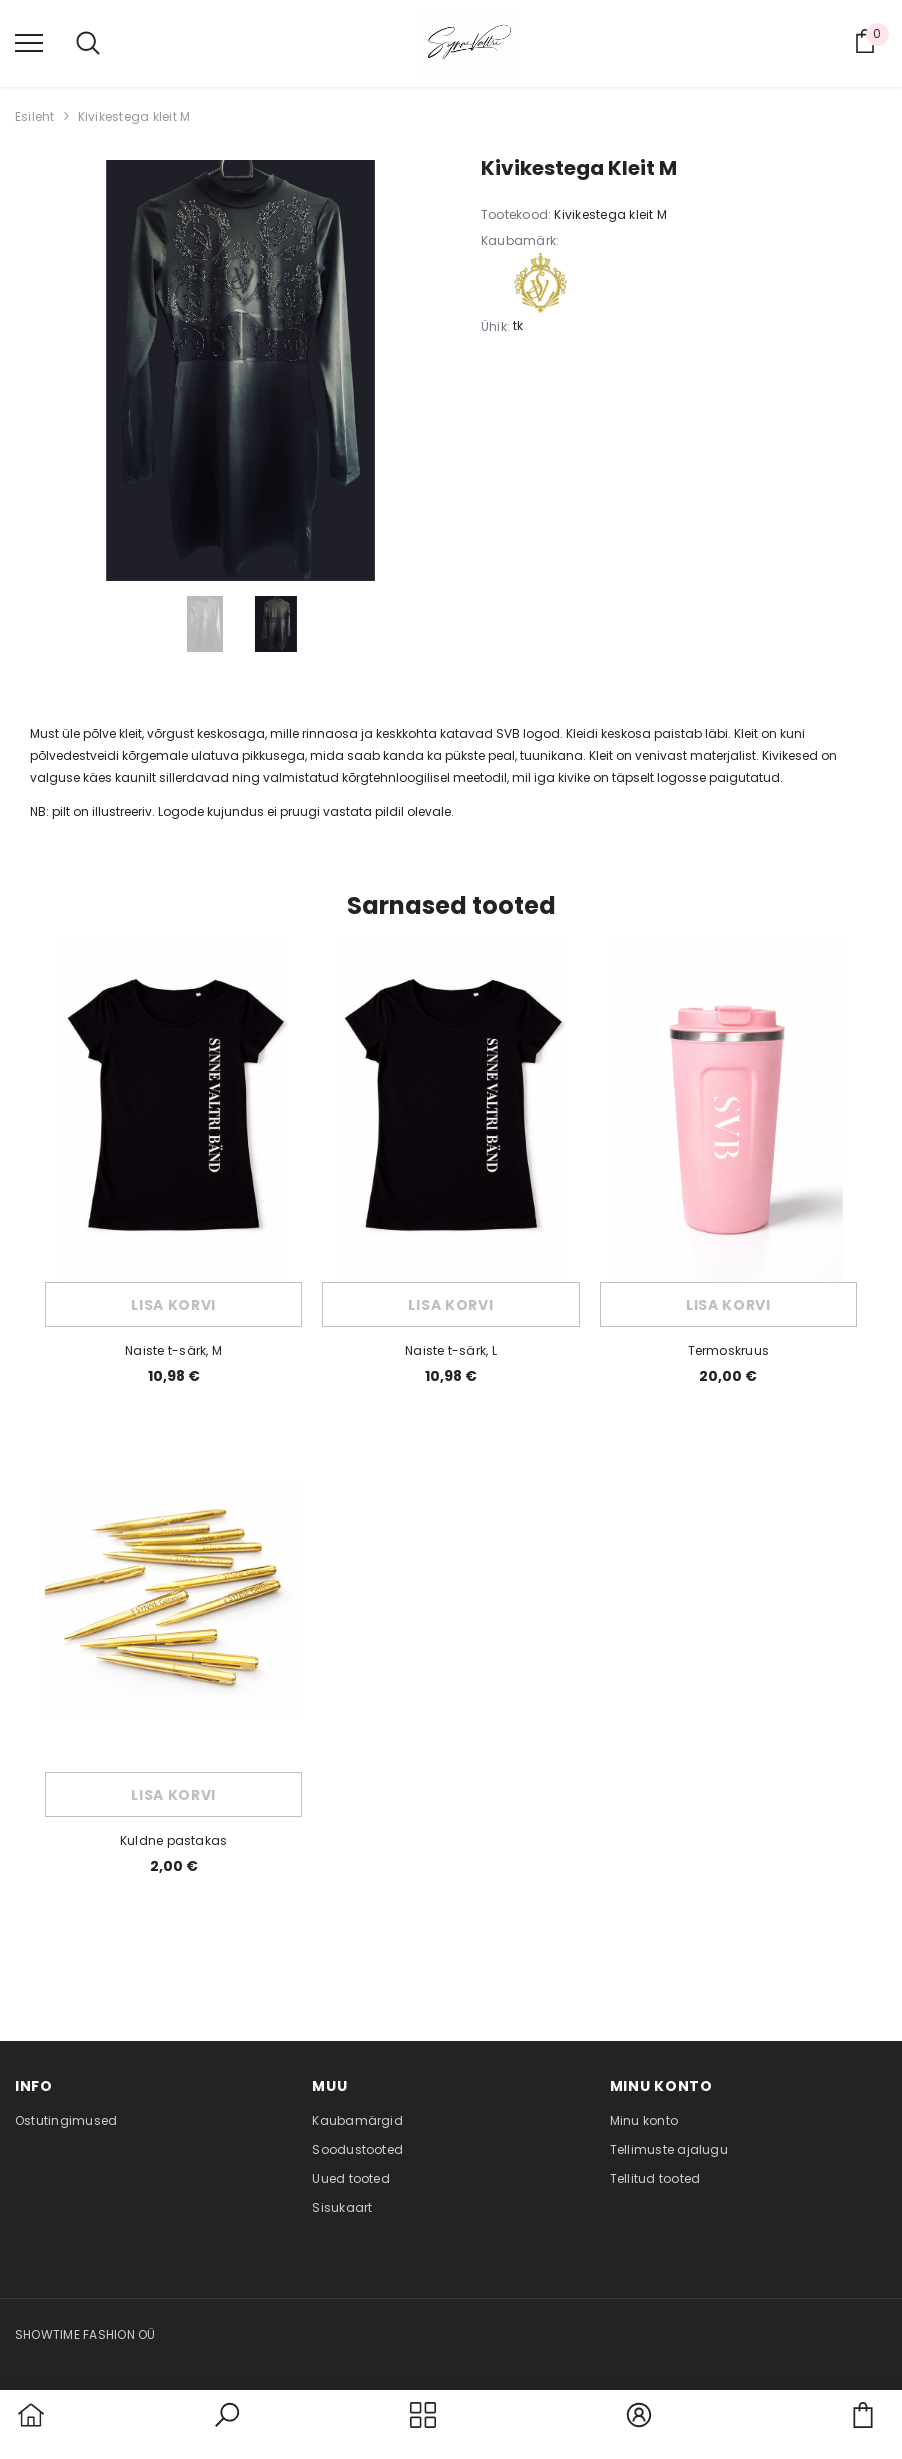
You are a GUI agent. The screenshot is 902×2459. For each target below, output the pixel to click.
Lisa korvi (173, 1305)
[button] (227, 2427)
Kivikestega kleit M (134, 116)
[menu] (29, 42)
